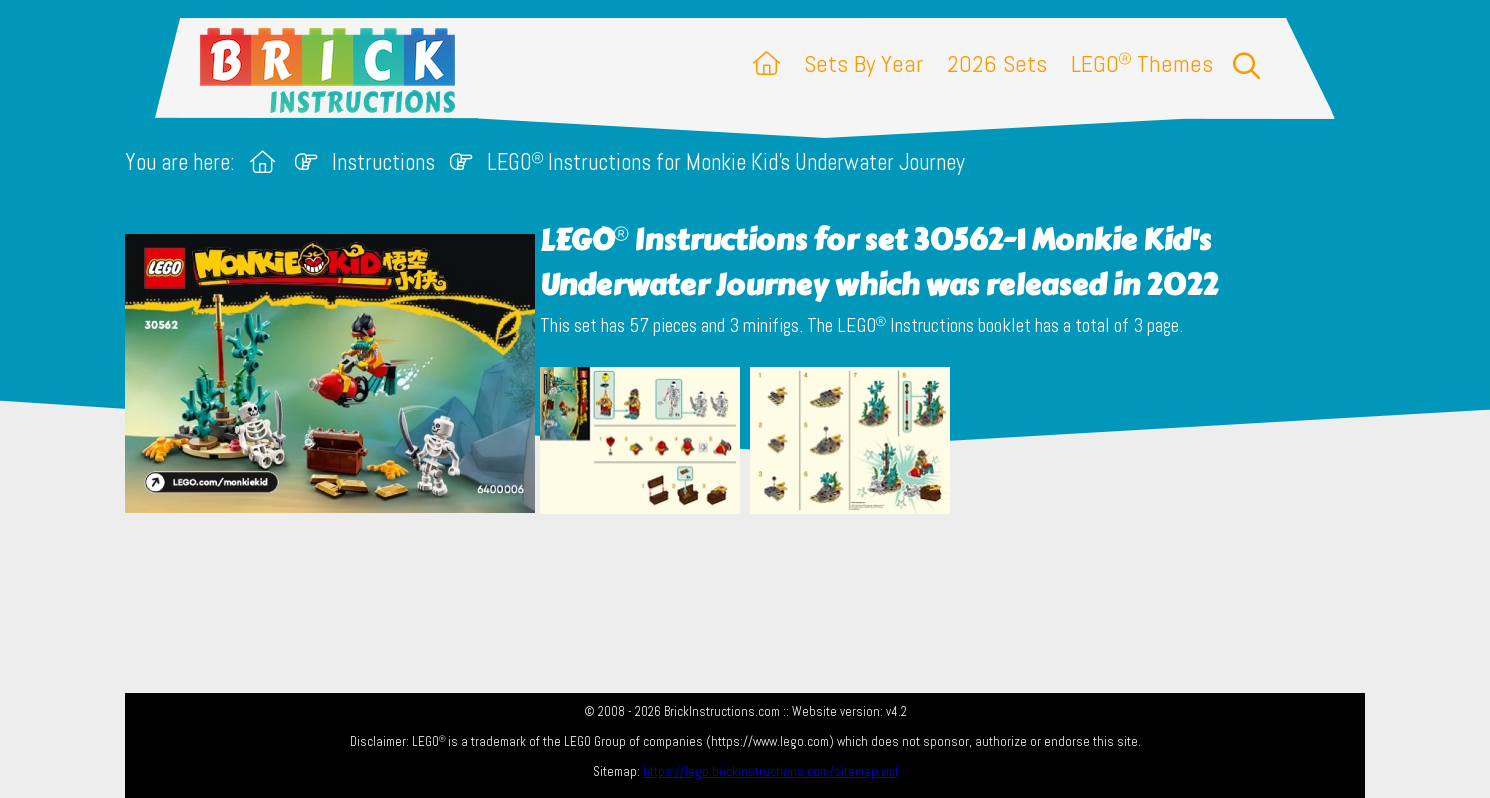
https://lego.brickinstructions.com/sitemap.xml (770, 771)
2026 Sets (997, 63)
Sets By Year (863, 63)
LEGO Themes (1142, 63)
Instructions (383, 162)
